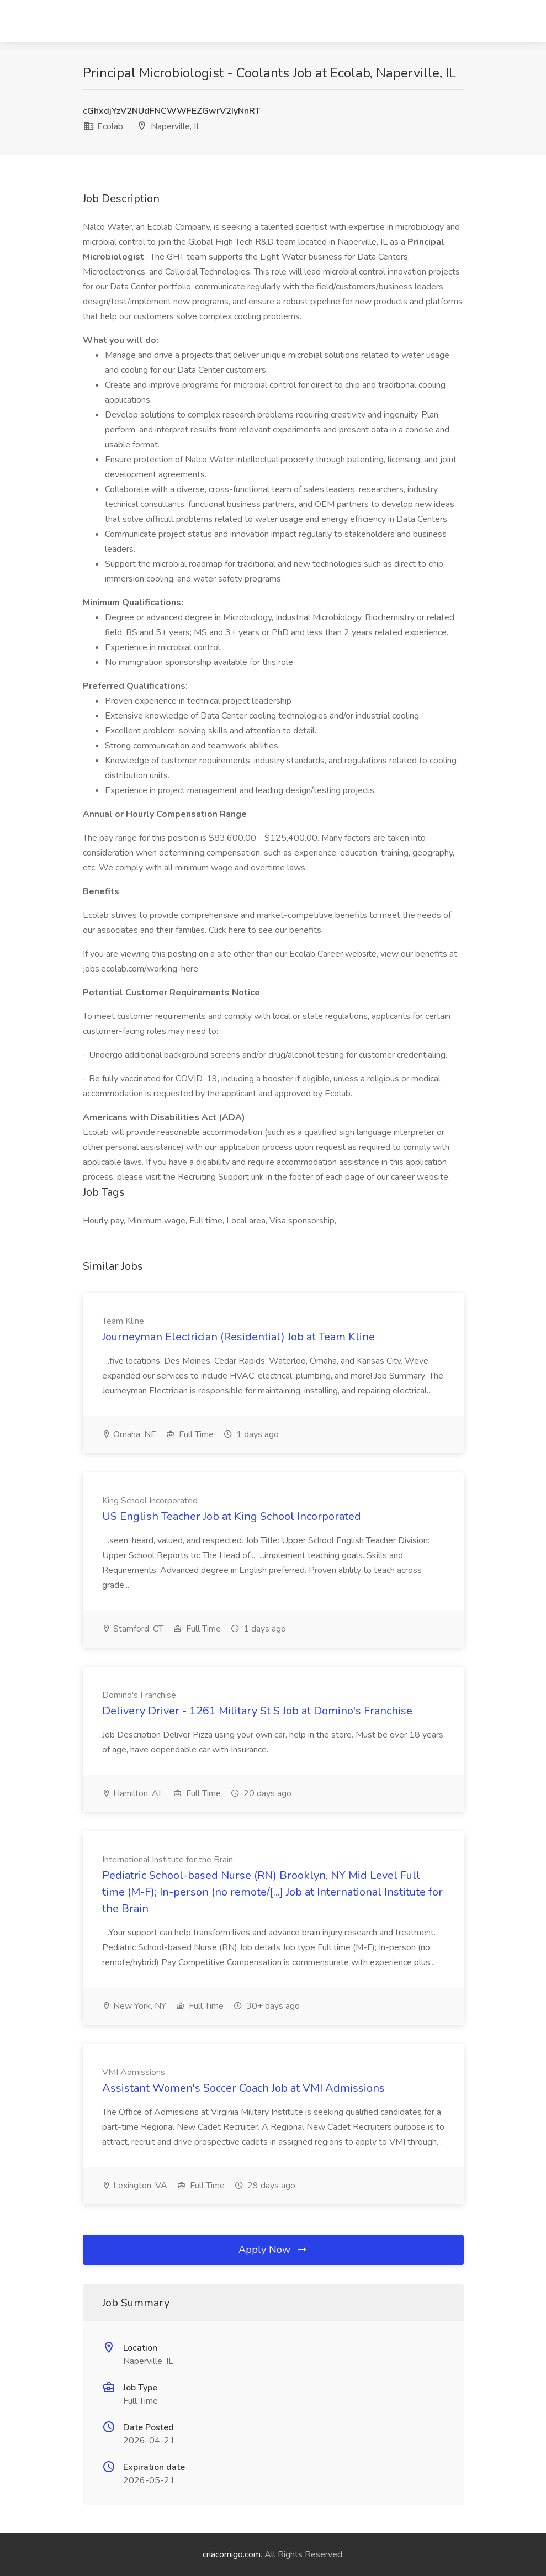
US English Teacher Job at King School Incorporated (231, 1516)
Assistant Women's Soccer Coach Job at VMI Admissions (243, 2088)
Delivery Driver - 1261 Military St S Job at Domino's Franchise (257, 1710)
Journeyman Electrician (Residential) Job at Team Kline (238, 1336)
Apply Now (273, 2249)
